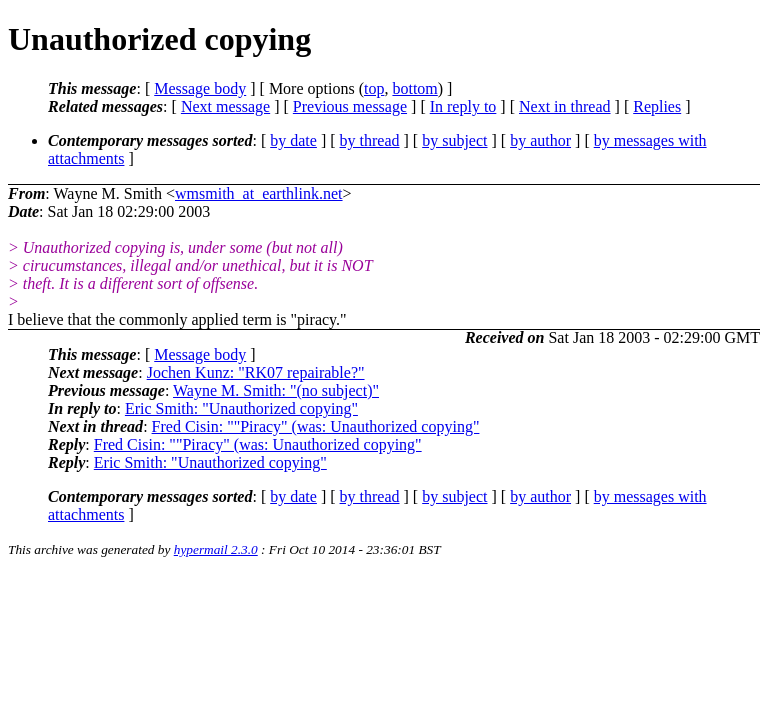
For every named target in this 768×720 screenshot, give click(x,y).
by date (293, 140)
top (374, 88)
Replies (657, 106)
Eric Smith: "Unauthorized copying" (241, 408)
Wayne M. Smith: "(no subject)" (276, 390)
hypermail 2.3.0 (216, 549)
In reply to (463, 106)
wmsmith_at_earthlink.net (259, 193)
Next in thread (565, 106)
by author (540, 140)
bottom (414, 88)
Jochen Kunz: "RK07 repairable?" (256, 372)
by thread (370, 140)
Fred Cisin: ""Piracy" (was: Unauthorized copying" (316, 426)
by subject (454, 140)
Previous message (350, 106)
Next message (225, 106)
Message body (200, 88)
